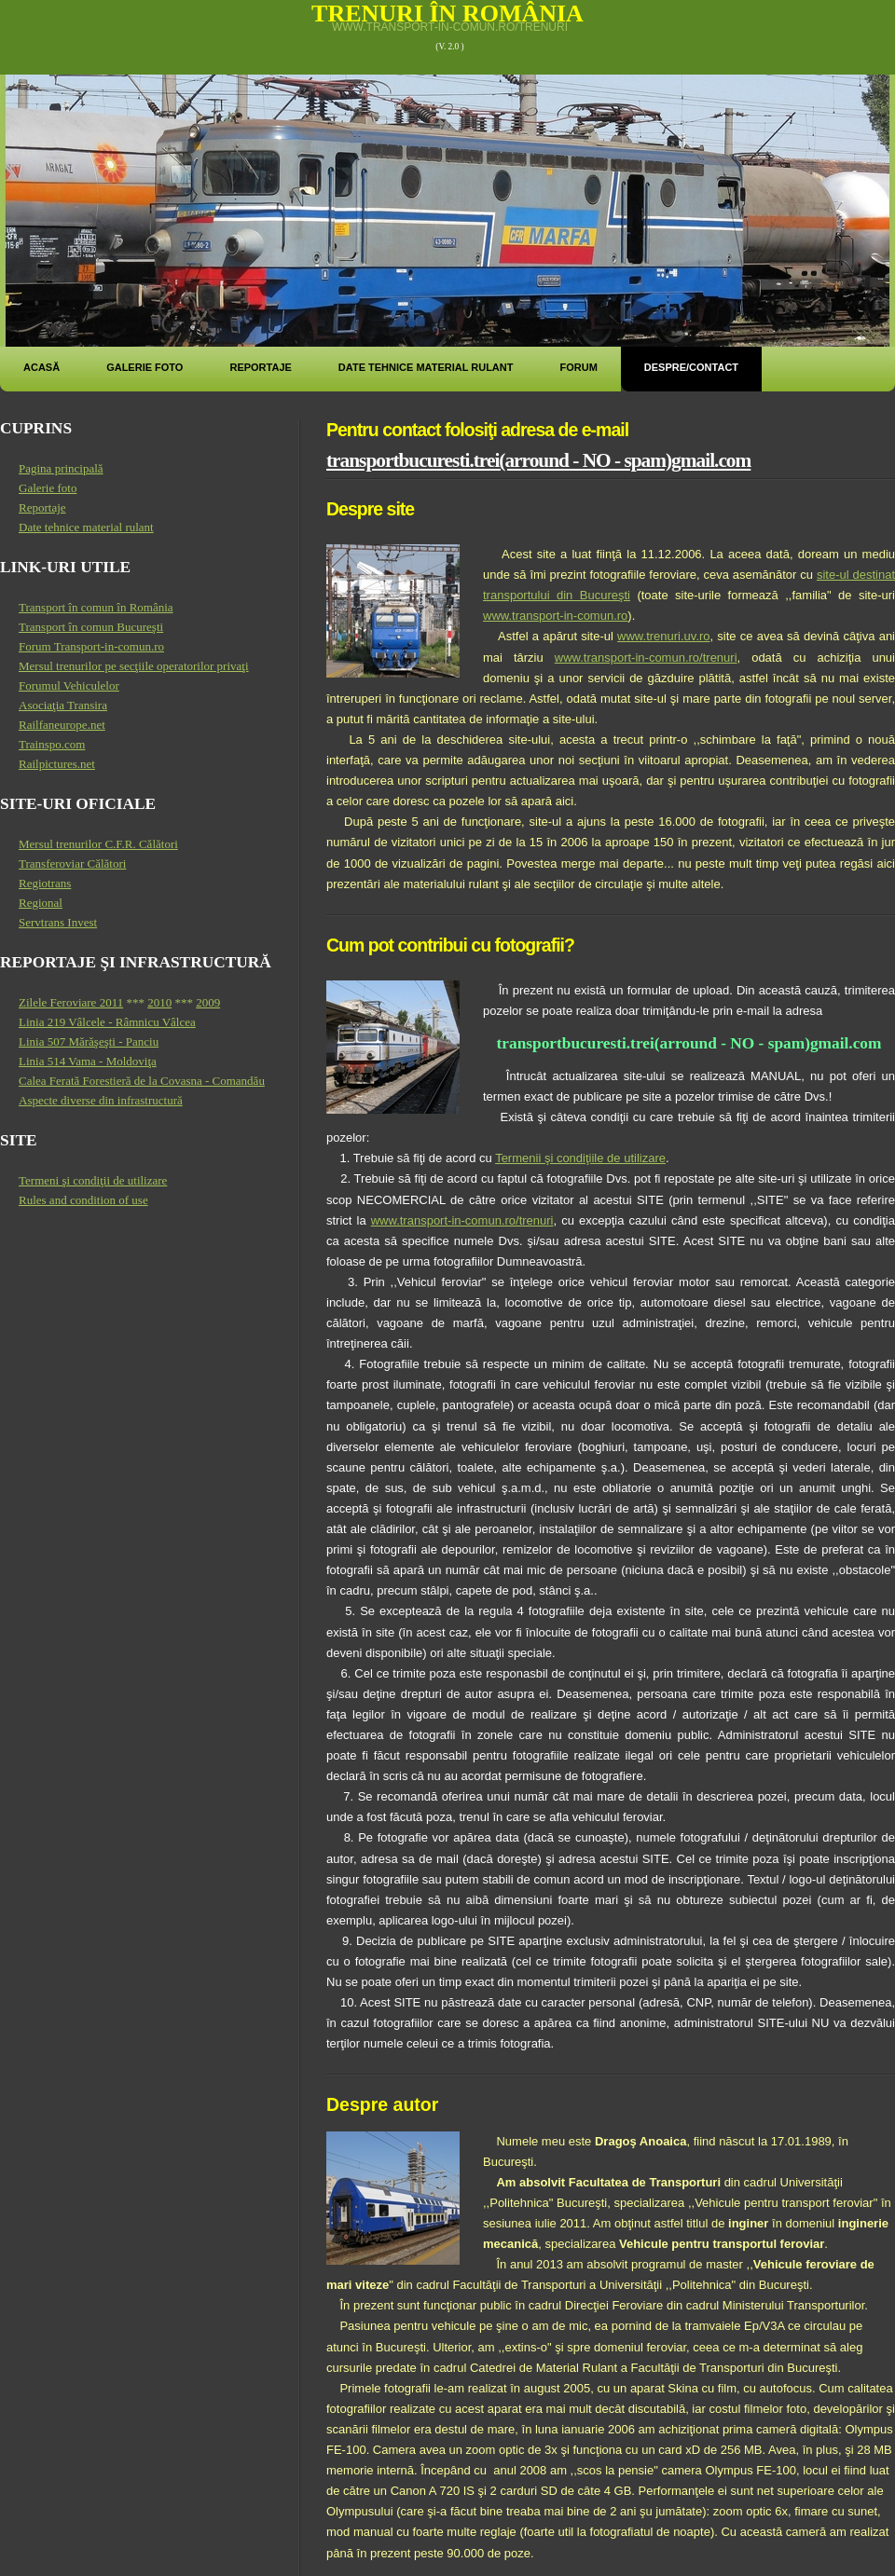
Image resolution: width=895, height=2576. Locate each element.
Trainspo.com (52, 744)
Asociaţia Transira (63, 705)
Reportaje (260, 367)
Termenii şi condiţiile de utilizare (580, 1158)
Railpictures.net (57, 764)
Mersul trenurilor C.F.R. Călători (98, 844)
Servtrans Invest (58, 922)
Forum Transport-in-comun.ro (91, 646)
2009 (208, 1002)
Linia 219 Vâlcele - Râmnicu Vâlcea (107, 1022)
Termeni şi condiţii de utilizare (93, 1180)
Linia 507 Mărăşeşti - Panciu (88, 1041)
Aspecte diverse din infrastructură (101, 1100)
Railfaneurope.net (62, 725)
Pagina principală (61, 468)
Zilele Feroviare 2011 (71, 1002)
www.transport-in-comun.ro (555, 616)
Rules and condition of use (83, 1200)
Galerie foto (144, 367)
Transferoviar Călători (72, 863)
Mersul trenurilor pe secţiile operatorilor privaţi (134, 666)
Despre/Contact (691, 367)
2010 (159, 1002)
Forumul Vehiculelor (69, 685)
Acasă (41, 367)
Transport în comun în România (96, 607)
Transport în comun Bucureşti (91, 627)
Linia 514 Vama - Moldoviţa (88, 1061)
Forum (578, 367)
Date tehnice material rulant (426, 367)
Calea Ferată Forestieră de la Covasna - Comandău (142, 1081)
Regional (40, 903)
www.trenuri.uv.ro (663, 636)
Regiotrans (45, 883)
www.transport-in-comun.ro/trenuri (450, 27)
